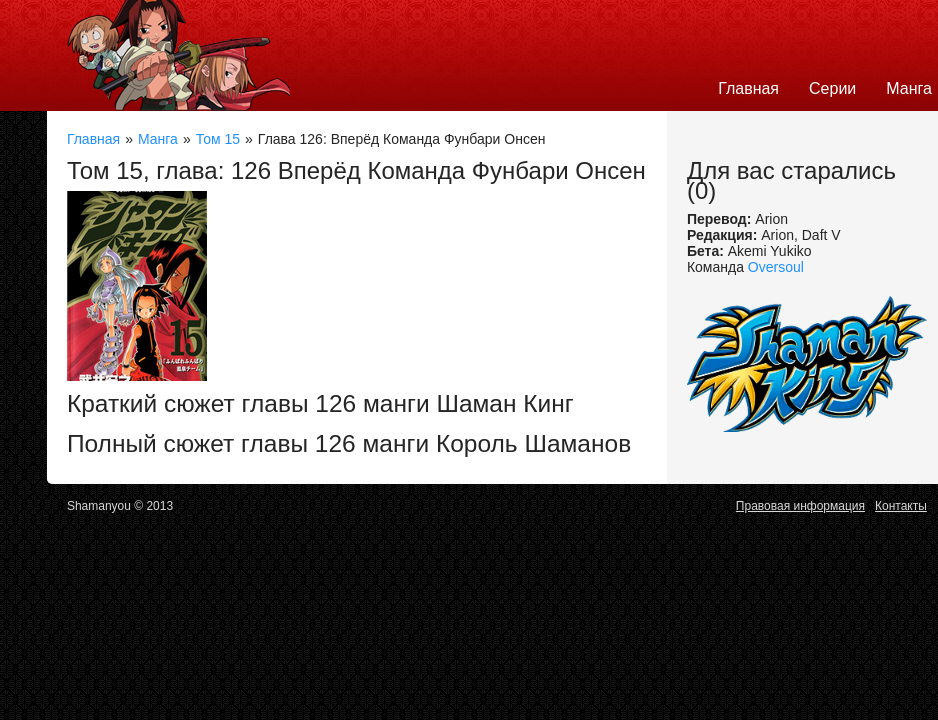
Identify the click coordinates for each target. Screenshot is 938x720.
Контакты (901, 506)
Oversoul (776, 267)
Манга (158, 139)
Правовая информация (800, 506)
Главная (748, 88)
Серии (832, 88)
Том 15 (218, 139)
